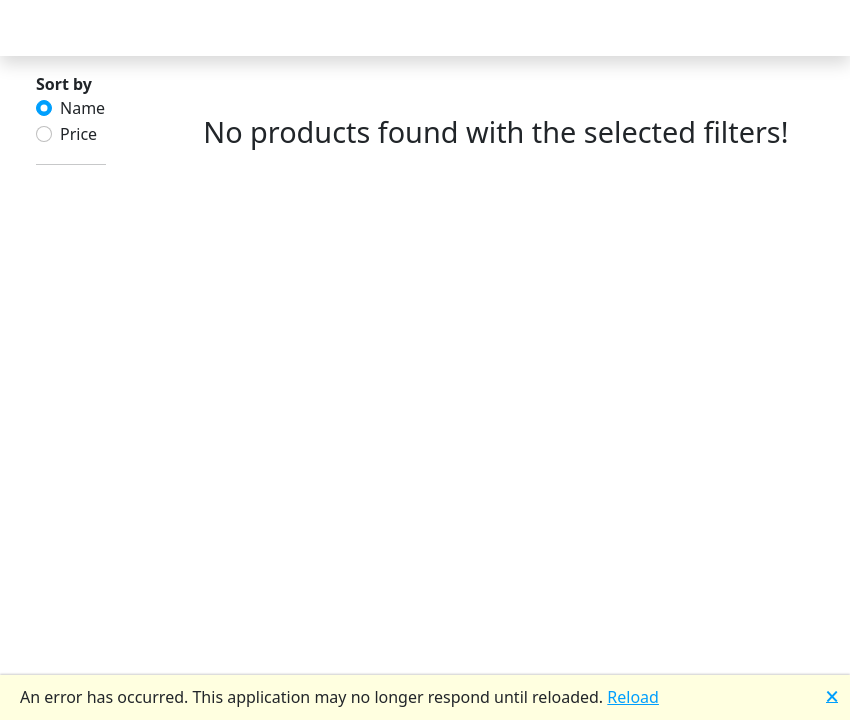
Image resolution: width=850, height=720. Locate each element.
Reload (633, 697)
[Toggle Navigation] (40, 28)
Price (78, 134)
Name (82, 108)
